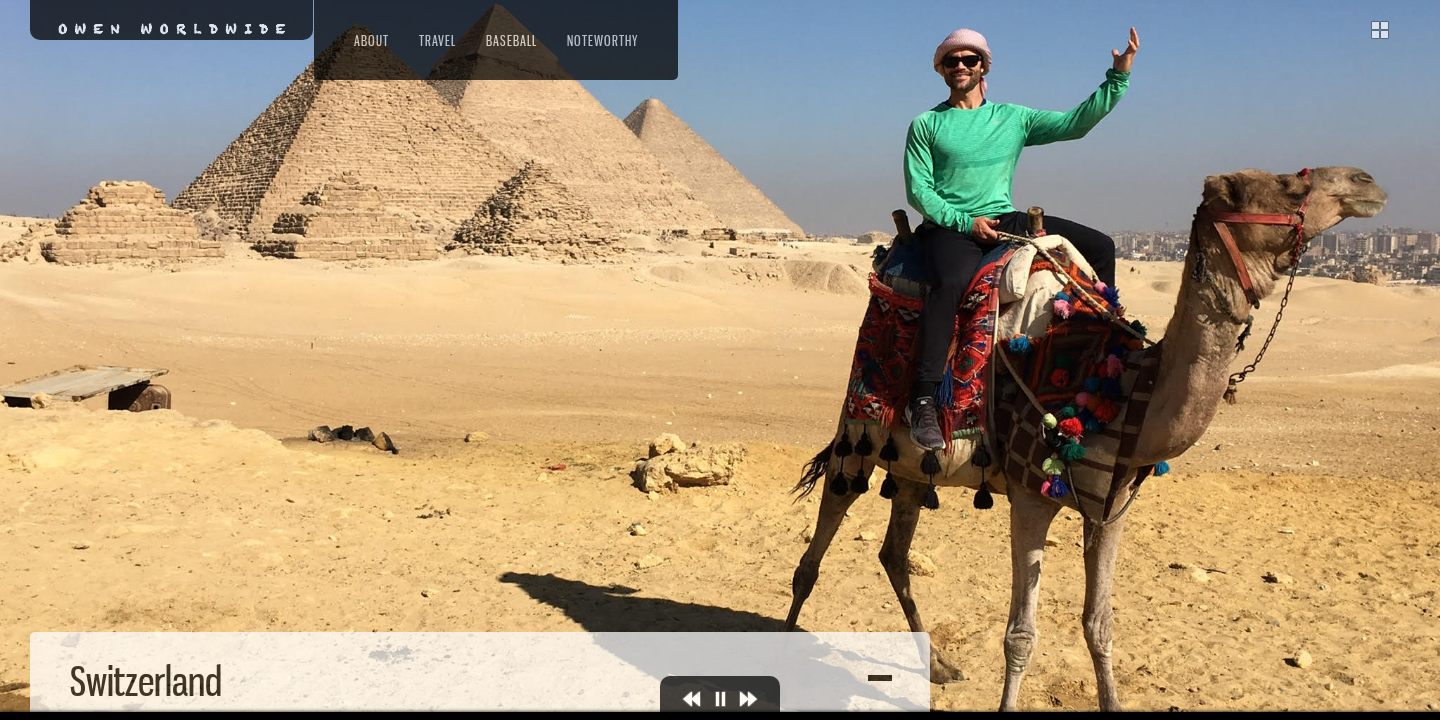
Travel (437, 40)
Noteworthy (602, 40)
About (371, 40)
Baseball (511, 40)
